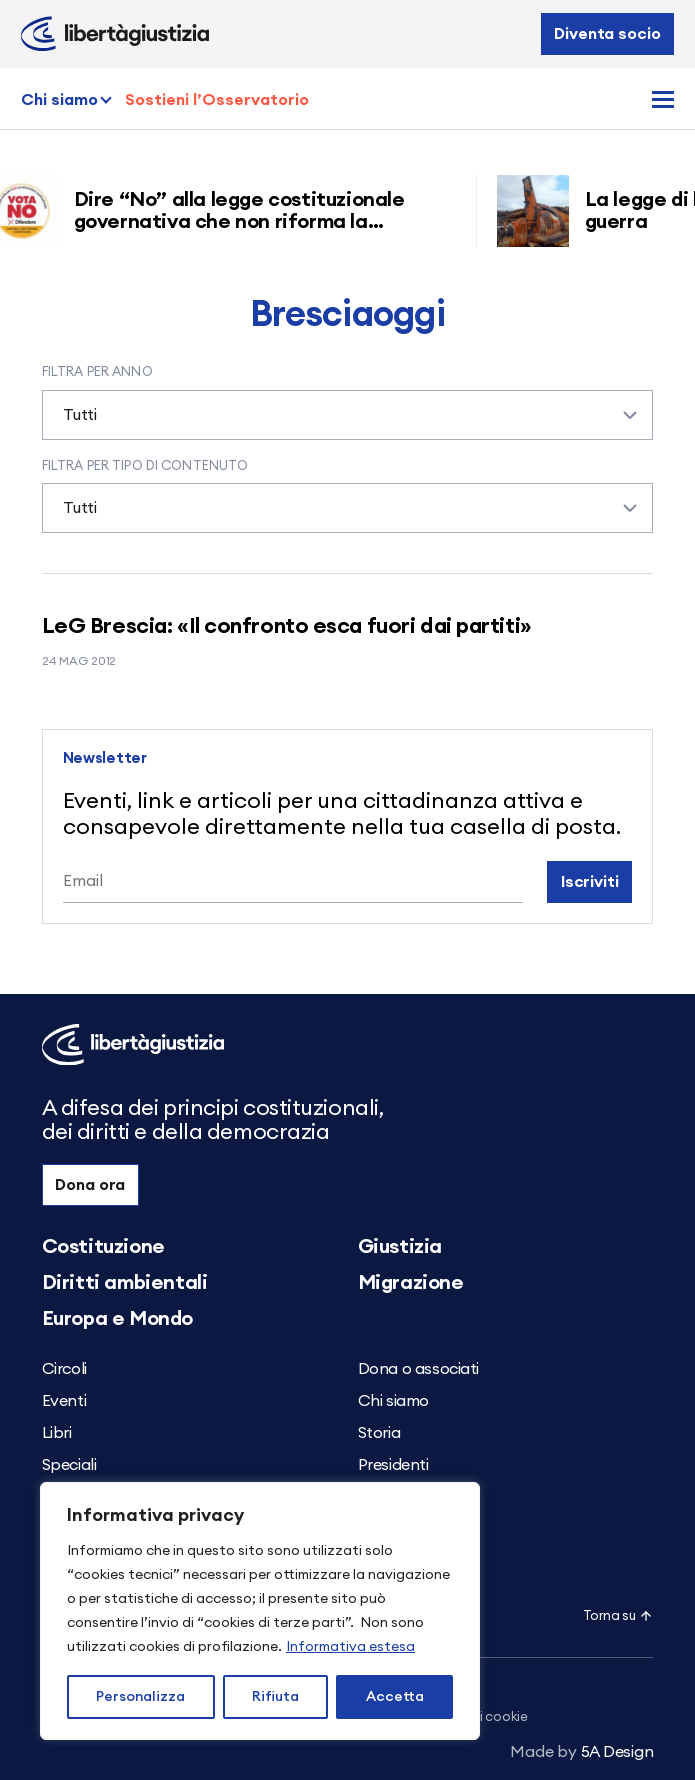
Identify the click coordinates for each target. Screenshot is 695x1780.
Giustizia (400, 1247)
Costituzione (103, 1247)
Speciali (69, 1465)
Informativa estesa (350, 1647)
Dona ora (90, 1185)
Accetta (395, 1697)
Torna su (618, 1616)
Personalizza (140, 1697)
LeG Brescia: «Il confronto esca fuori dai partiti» (287, 626)
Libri (57, 1433)
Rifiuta (275, 1697)
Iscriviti (590, 882)
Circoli (64, 1369)
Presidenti (393, 1465)
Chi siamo (59, 100)
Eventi (64, 1401)
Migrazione (411, 1283)
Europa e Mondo (117, 1319)
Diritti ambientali (125, 1283)
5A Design (581, 1752)
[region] (260, 1611)
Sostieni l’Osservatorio (217, 100)
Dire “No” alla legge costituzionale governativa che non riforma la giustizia (246, 222)
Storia (379, 1433)
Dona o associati (419, 1369)
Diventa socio (607, 34)
